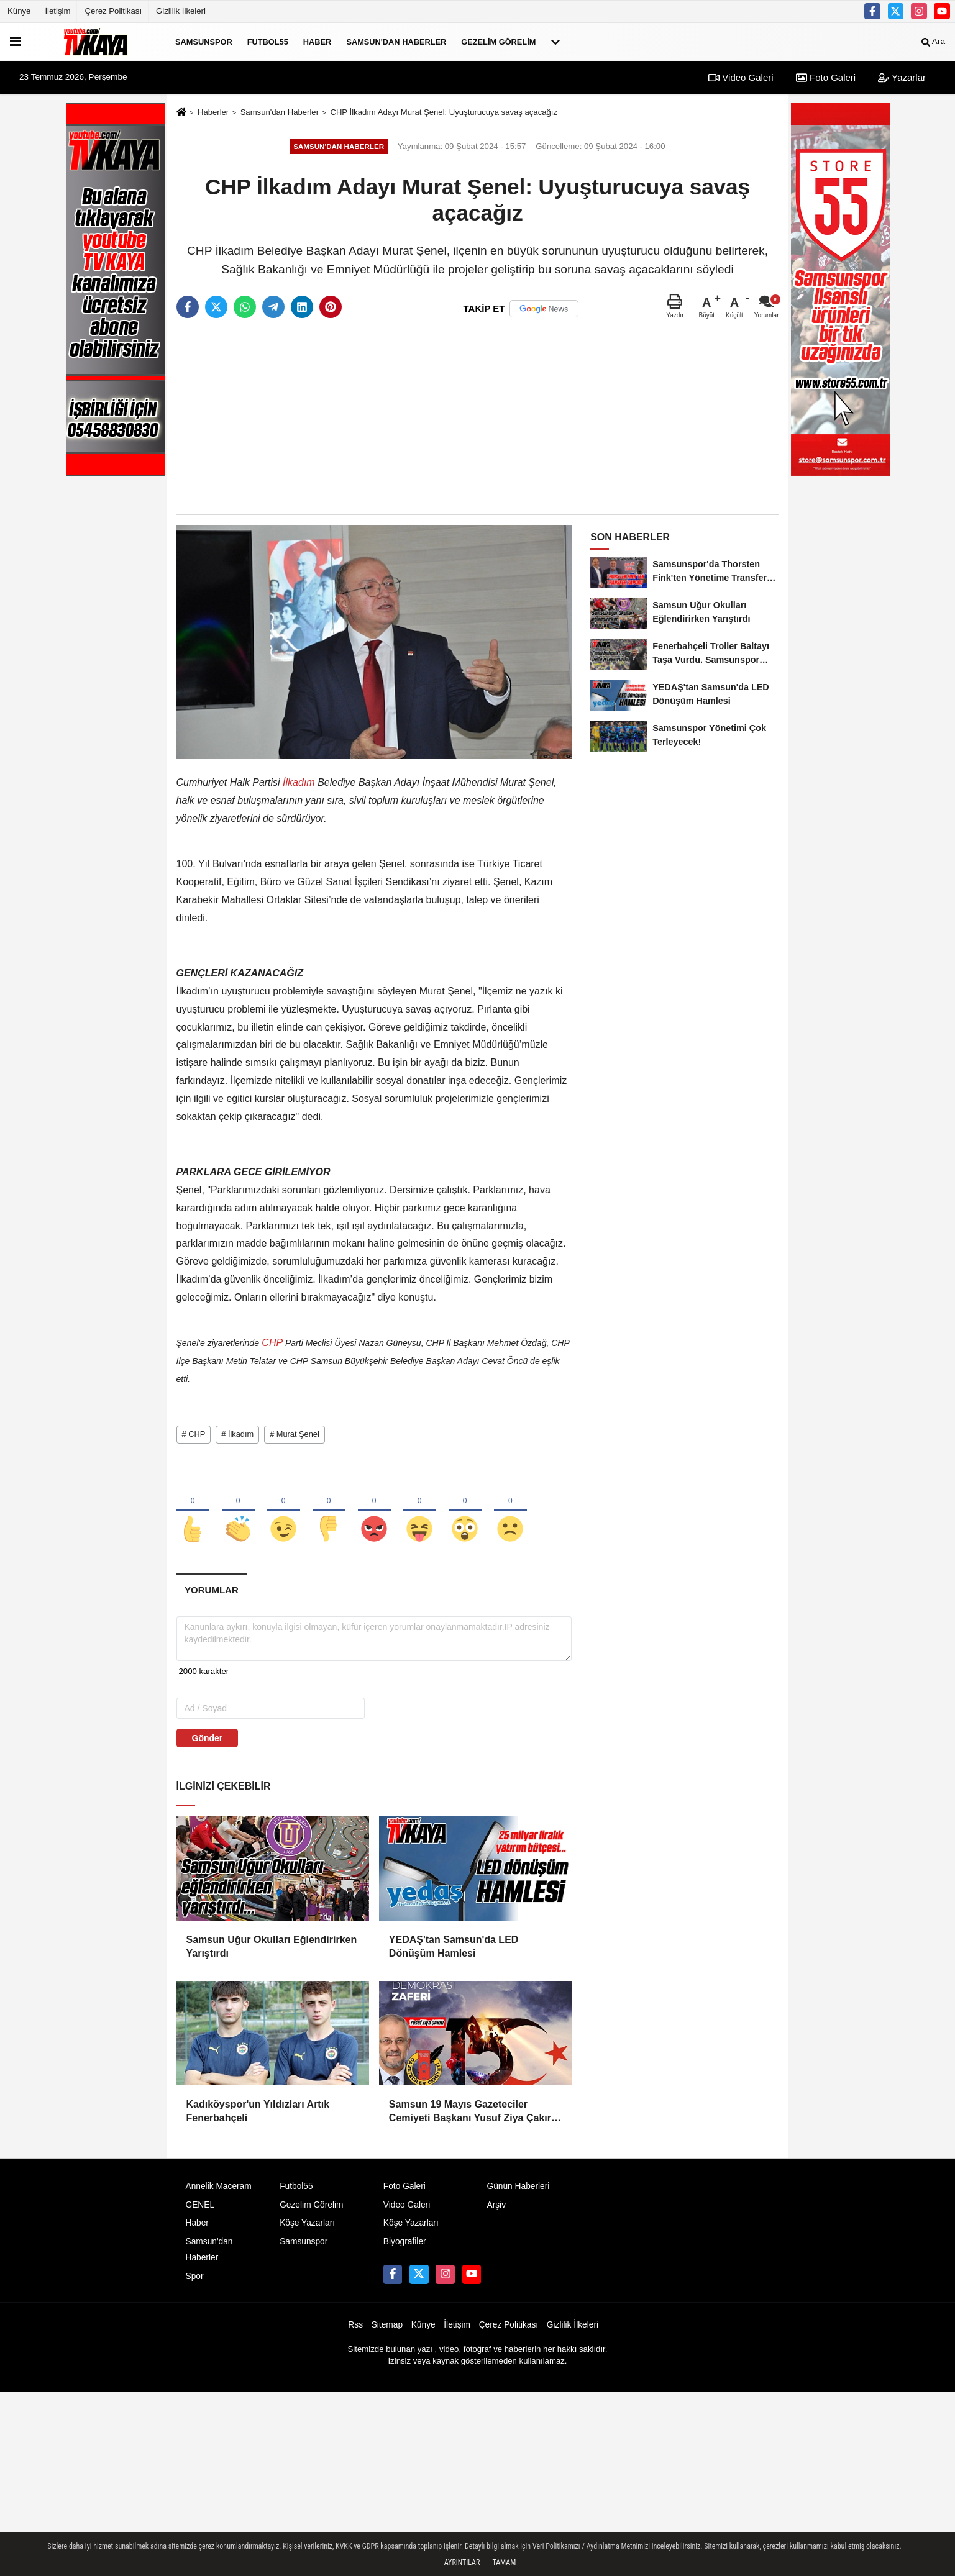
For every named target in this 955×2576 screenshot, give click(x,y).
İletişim (57, 11)
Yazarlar (902, 77)
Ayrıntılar (462, 2562)
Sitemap (387, 2331)
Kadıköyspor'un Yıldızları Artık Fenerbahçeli (258, 2118)
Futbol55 (267, 41)
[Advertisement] (477, 417)
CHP (272, 1342)
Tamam (504, 2562)
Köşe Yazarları (307, 2229)
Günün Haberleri (518, 2193)
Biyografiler (404, 2248)
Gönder (207, 1744)
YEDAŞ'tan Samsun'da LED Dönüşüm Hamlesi (454, 1953)
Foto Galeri (826, 77)
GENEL (200, 2211)
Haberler (213, 112)
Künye (18, 11)
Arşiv (496, 2211)
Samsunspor (203, 41)
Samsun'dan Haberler (396, 41)
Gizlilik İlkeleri (181, 11)
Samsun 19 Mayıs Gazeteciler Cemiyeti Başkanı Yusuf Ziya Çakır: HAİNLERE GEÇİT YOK (471, 2119)
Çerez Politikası (113, 11)
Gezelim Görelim (498, 41)
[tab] (211, 1596)
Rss (355, 2331)
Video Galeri (740, 77)
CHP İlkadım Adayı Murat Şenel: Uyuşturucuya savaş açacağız (443, 112)
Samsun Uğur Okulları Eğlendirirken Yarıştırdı (271, 1953)
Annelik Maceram (219, 2193)
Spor (195, 2283)
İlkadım (299, 782)
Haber (317, 41)
